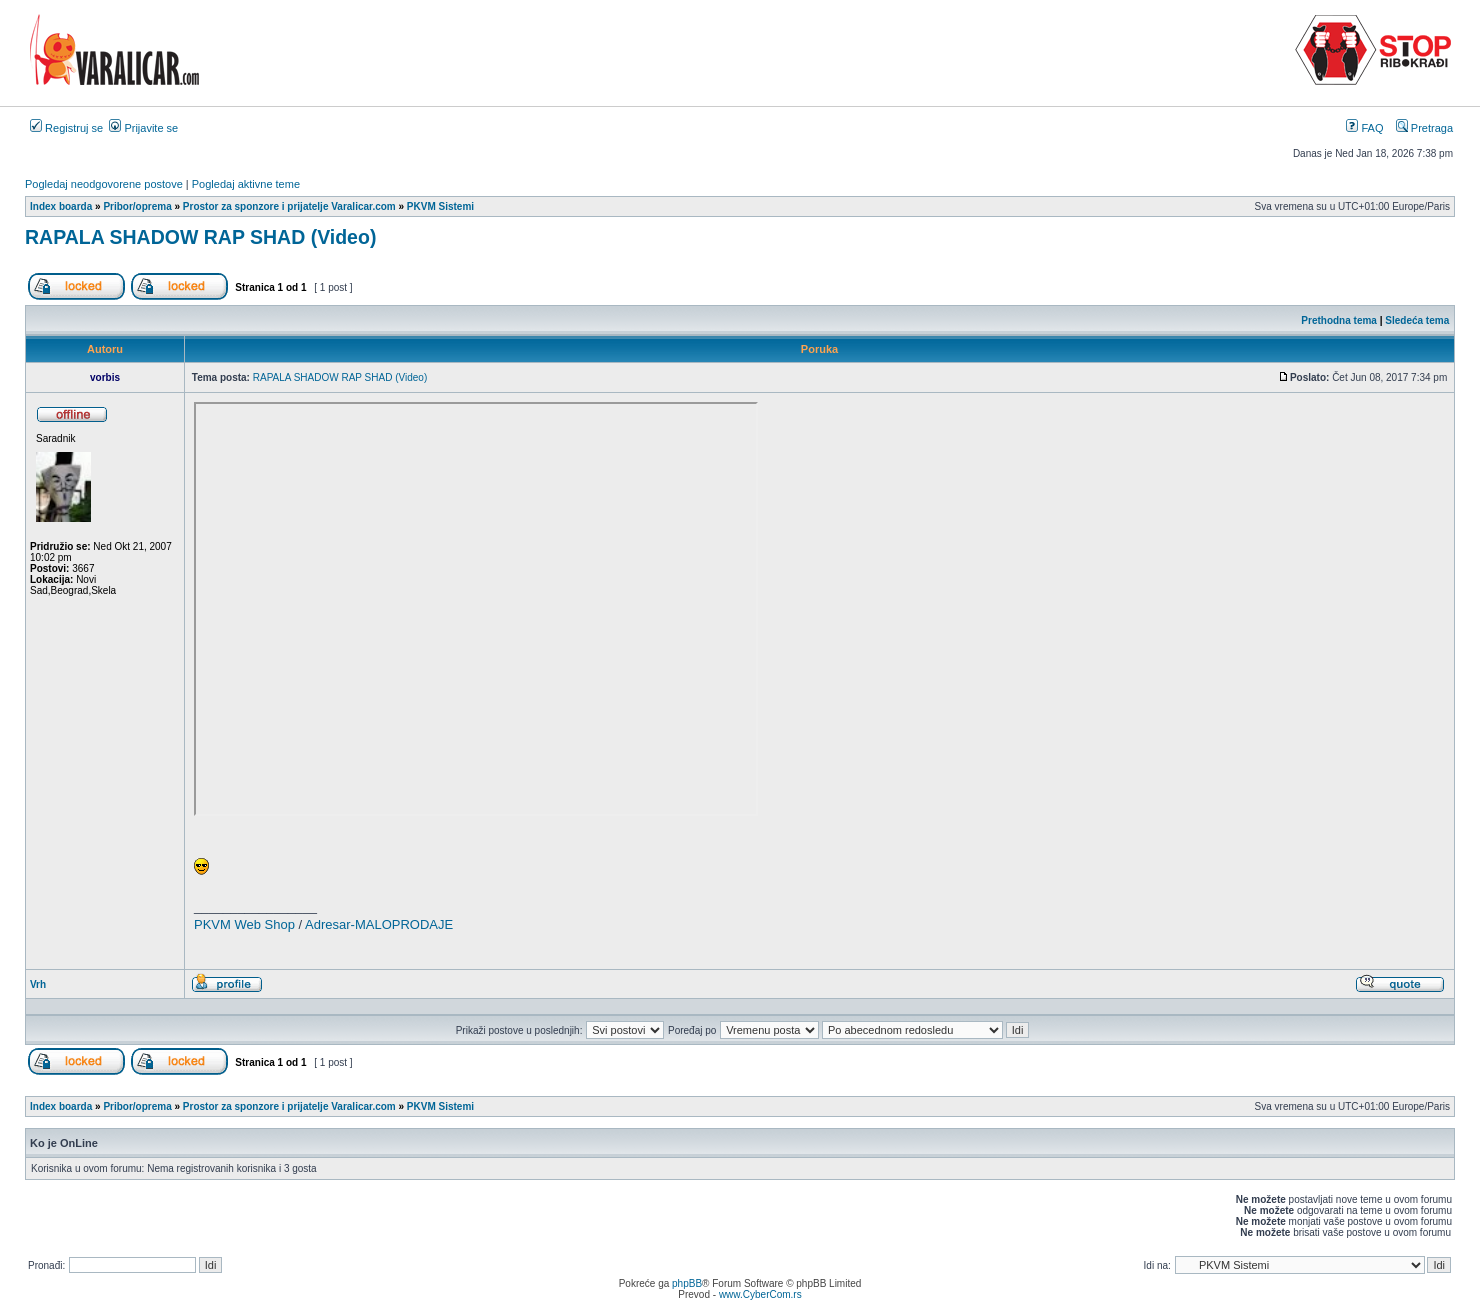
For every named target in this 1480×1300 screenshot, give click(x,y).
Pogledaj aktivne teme (246, 184)
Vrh (38, 984)
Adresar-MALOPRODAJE (379, 924)
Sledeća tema (1417, 320)
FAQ (1364, 128)
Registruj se (66, 128)
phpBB (687, 1283)
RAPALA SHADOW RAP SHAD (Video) (200, 237)
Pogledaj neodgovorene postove (104, 184)
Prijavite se (143, 128)
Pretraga (1424, 128)
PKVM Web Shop (244, 924)
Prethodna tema (1339, 320)
